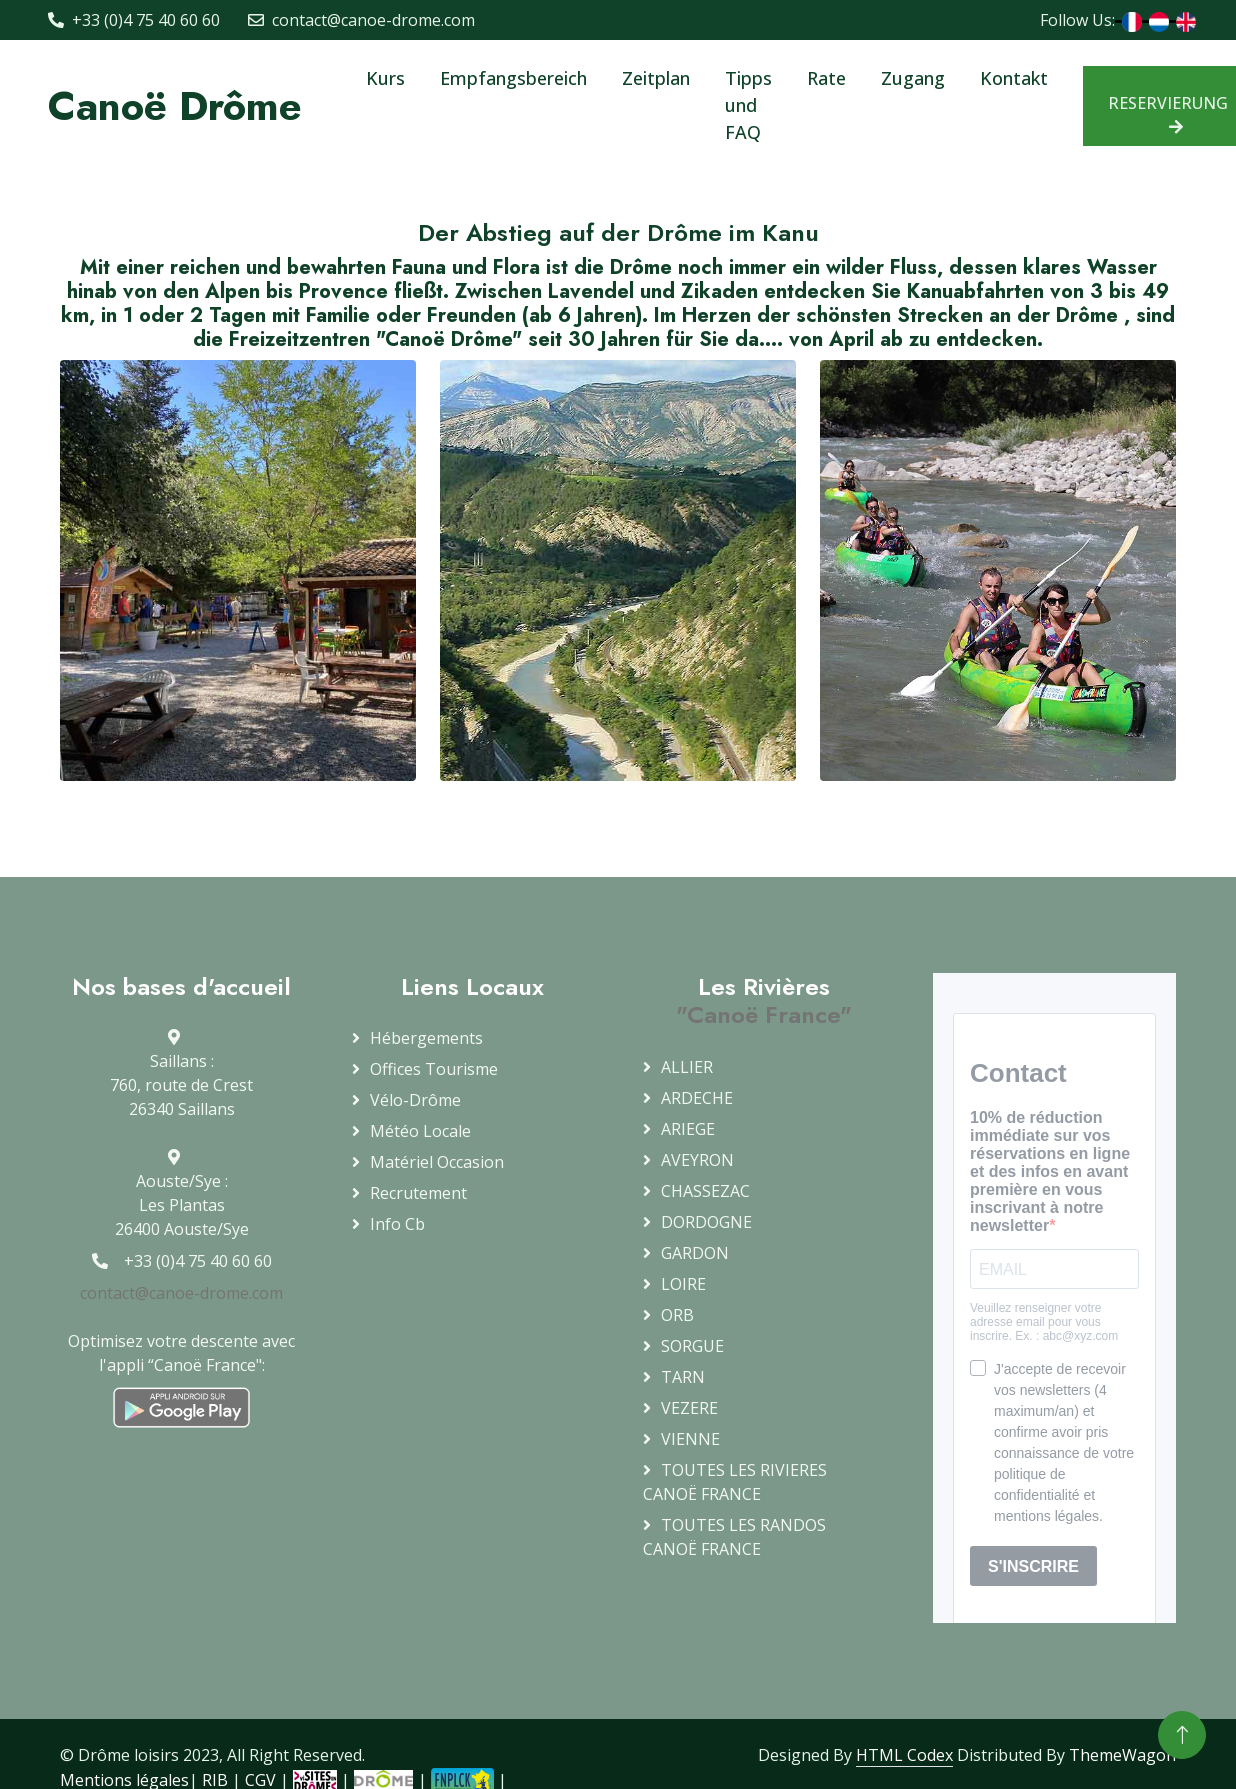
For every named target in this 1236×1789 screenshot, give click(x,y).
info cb (397, 1224)
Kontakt (1014, 78)
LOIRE (683, 1284)
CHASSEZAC (705, 1191)
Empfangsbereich (513, 78)
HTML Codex (904, 1755)
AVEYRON (697, 1160)
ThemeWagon (1122, 1755)
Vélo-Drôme (415, 1100)
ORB (677, 1315)
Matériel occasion (437, 1162)
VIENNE (690, 1439)
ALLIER (687, 1067)
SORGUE (692, 1346)
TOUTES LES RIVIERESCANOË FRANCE (735, 1482)
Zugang (913, 78)
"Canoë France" (764, 1014)
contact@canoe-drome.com (181, 1293)
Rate (826, 78)
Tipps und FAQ (748, 105)
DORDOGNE (706, 1222)
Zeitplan (656, 78)
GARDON (695, 1253)
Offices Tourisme (434, 1069)
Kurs (385, 78)
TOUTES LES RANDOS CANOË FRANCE (734, 1537)
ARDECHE (697, 1098)
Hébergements (426, 1038)
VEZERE (689, 1408)
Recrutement (418, 1193)
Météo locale (420, 1131)
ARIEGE (688, 1129)
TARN (683, 1377)
